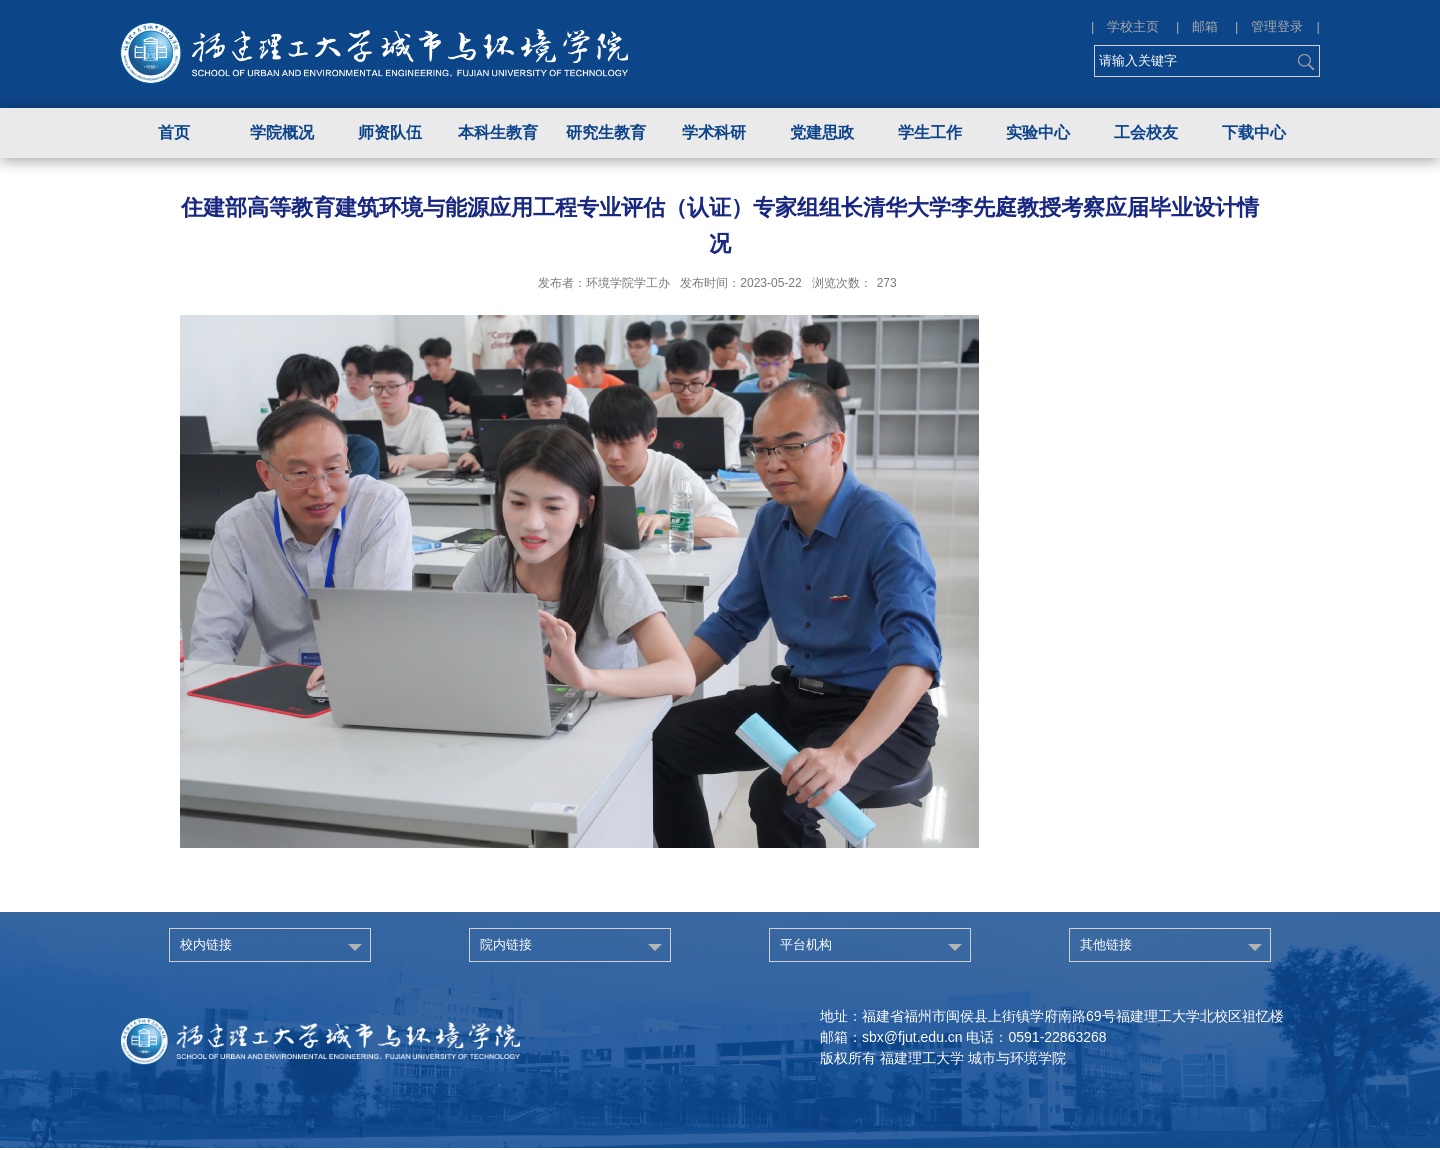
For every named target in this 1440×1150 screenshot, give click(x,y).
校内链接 (206, 944)
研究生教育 (606, 132)
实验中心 (1038, 132)
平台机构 (806, 944)
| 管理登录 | (1277, 26)
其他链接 (1106, 944)
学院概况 (282, 132)
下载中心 (1254, 132)
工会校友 (1146, 132)
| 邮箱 (1203, 26)
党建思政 (822, 132)
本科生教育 (498, 132)
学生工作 (930, 132)
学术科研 (714, 132)
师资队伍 (390, 132)
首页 (174, 132)
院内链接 (506, 944)
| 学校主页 (1131, 26)
